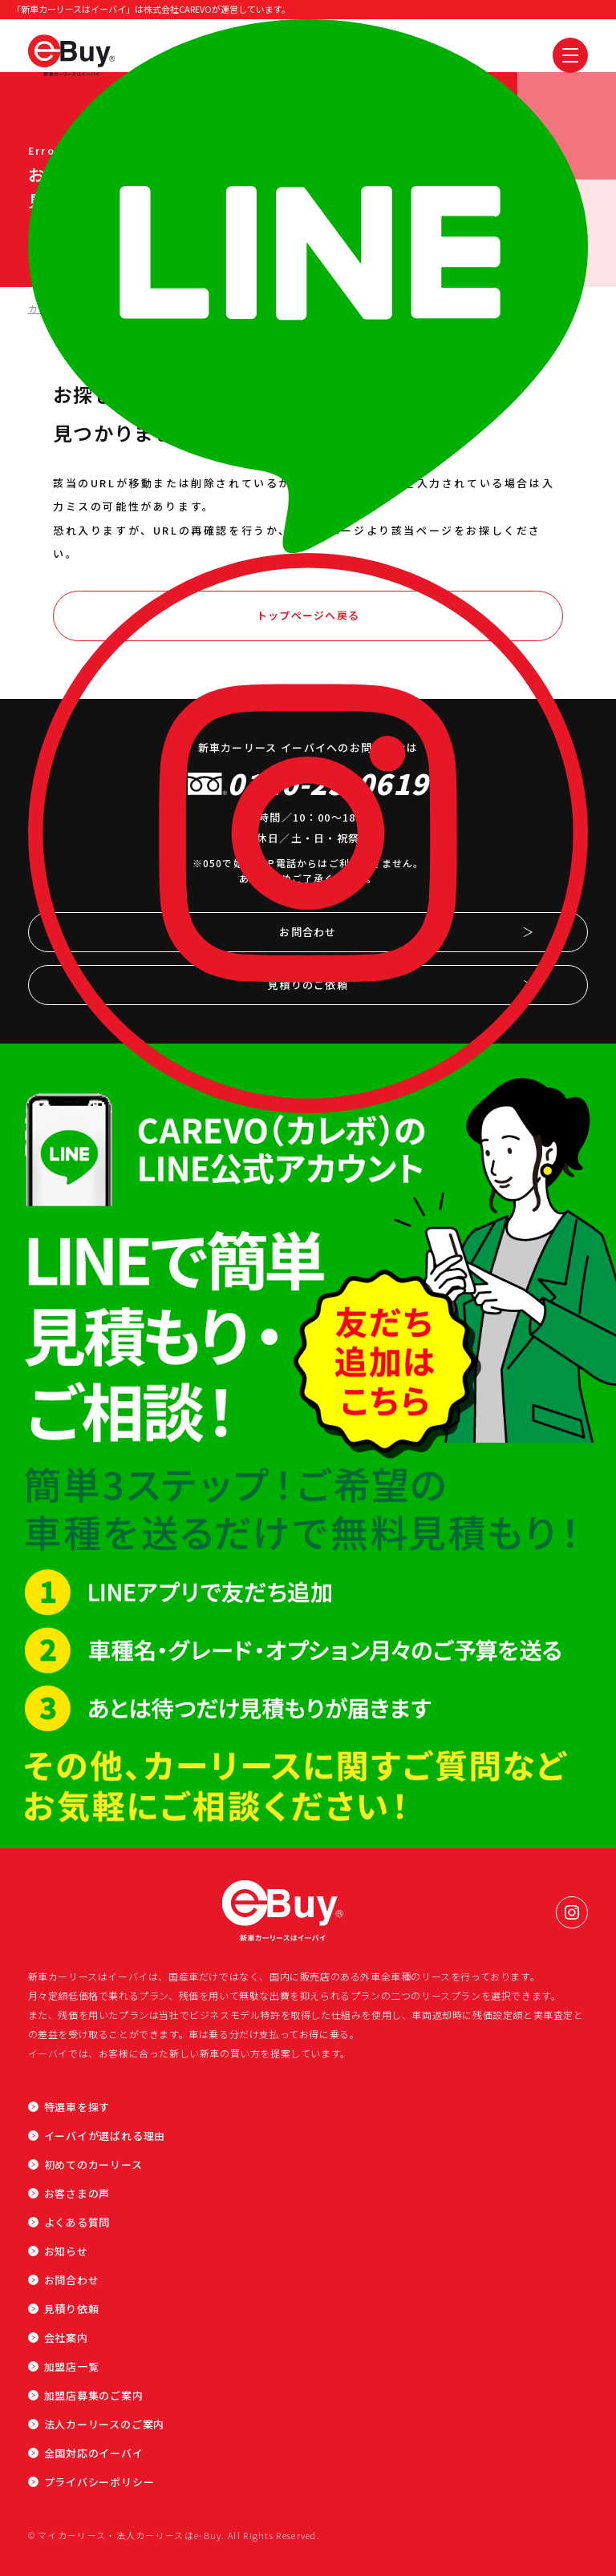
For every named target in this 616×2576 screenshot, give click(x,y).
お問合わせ (71, 2279)
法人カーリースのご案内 (104, 2424)
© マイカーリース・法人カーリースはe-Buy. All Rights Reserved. (174, 2535)
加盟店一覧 (71, 2366)
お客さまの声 (77, 2193)
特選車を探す (77, 2106)
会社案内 (66, 2337)
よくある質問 (77, 2222)
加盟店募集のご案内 (94, 2395)
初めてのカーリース (93, 2164)
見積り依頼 (71, 2308)
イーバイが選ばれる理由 (105, 2135)
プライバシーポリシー (99, 2481)
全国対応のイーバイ (94, 2453)
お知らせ (66, 2251)
